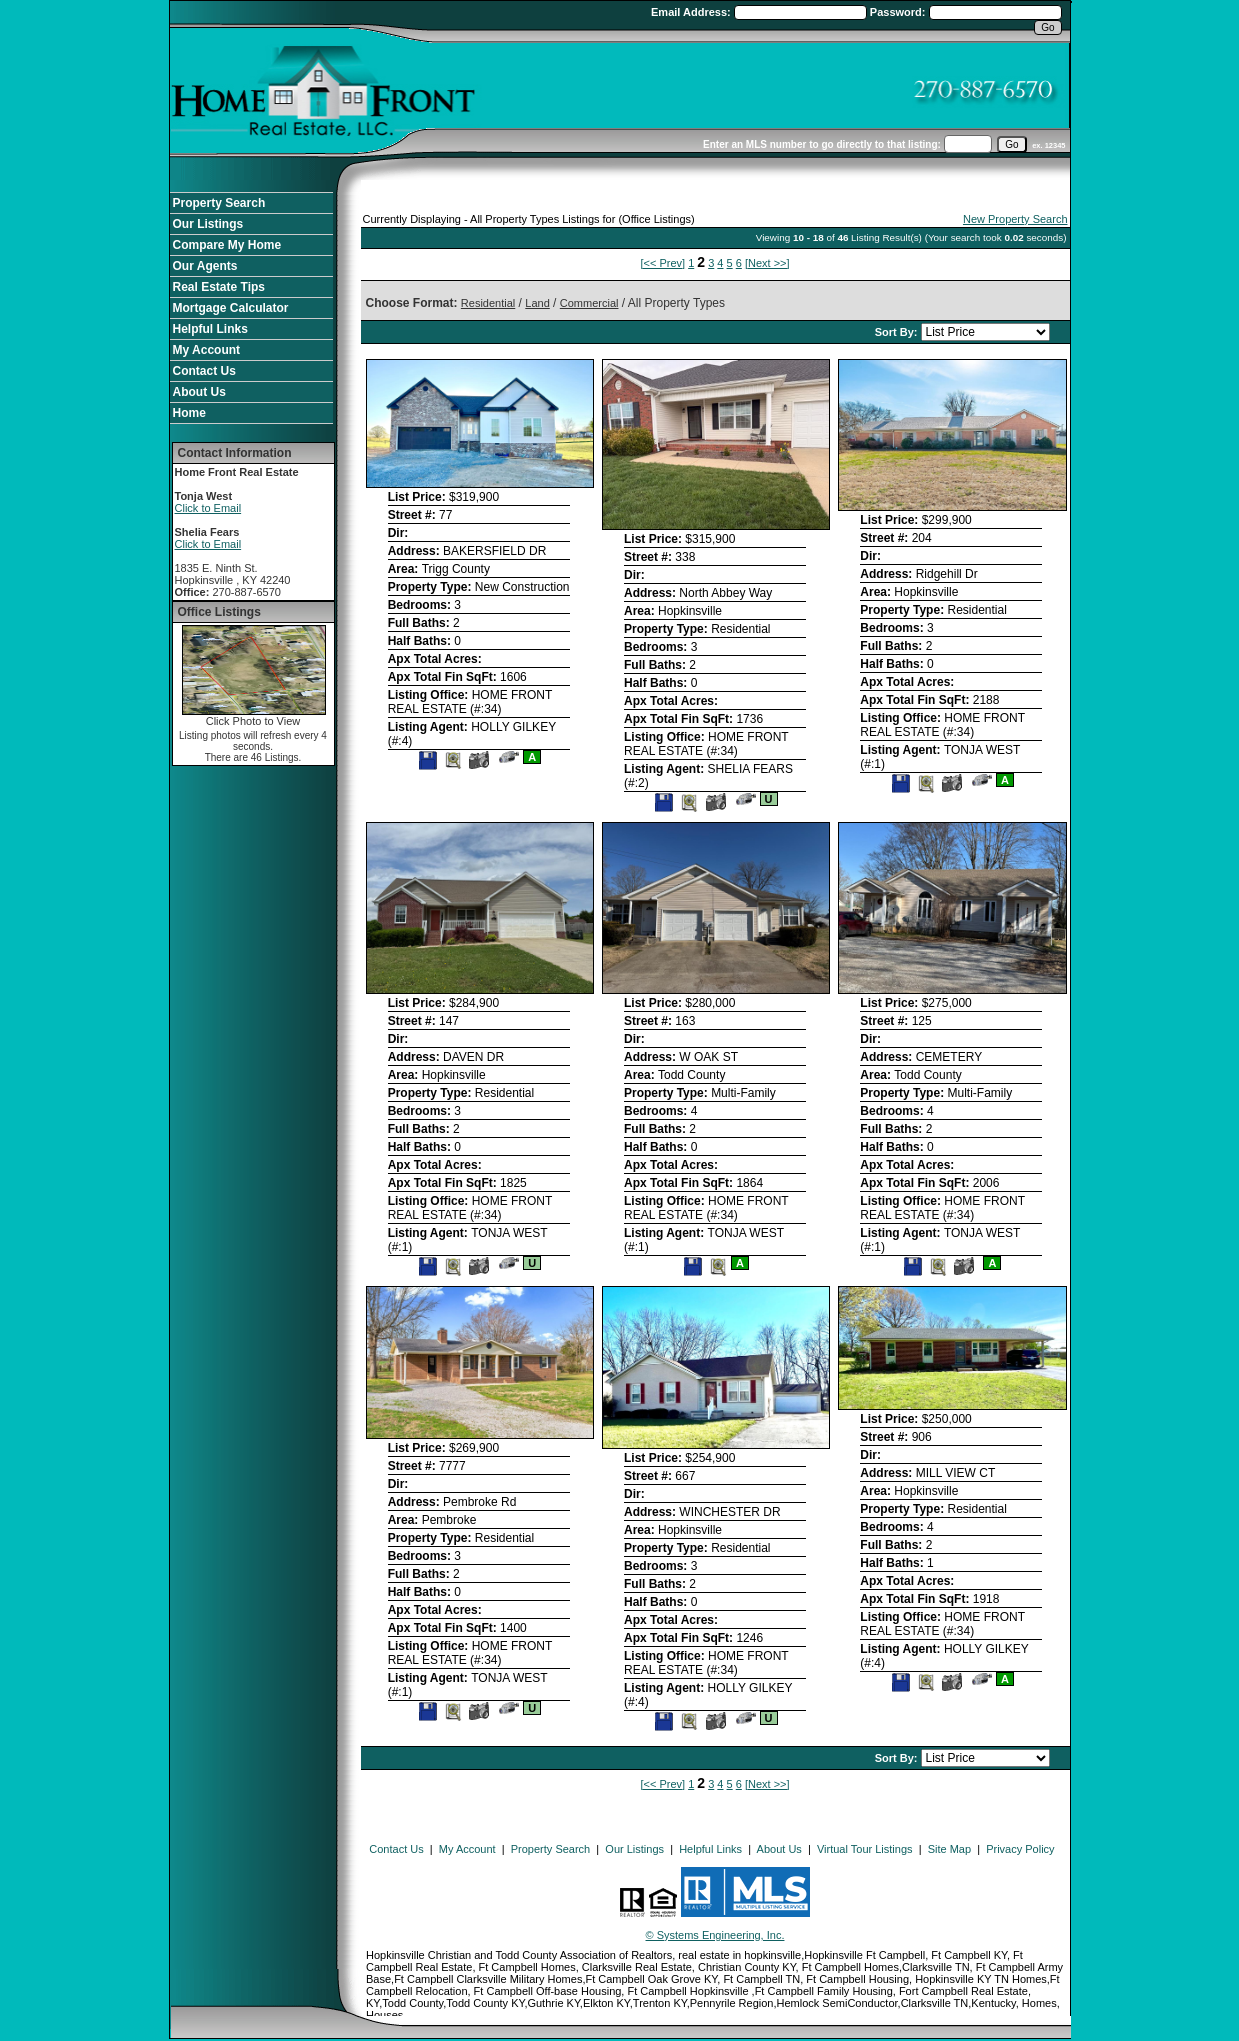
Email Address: (692, 12)
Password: (899, 12)
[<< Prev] (662, 263)
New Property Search (1015, 219)
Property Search (219, 203)
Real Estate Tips (219, 287)
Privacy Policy (1020, 1849)
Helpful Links (210, 329)
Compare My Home (227, 245)
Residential (488, 303)
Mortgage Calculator (231, 308)
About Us (199, 392)
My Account (207, 350)
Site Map (949, 1849)
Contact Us (204, 371)
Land (537, 303)
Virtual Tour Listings (865, 1849)
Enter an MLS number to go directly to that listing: (822, 144)
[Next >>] (767, 263)
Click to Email (208, 508)
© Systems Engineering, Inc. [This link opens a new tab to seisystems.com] (715, 1935)
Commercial (589, 303)
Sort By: (898, 332)
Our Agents (205, 266)
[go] (1011, 144)
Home (189, 413)
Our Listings (208, 224)
